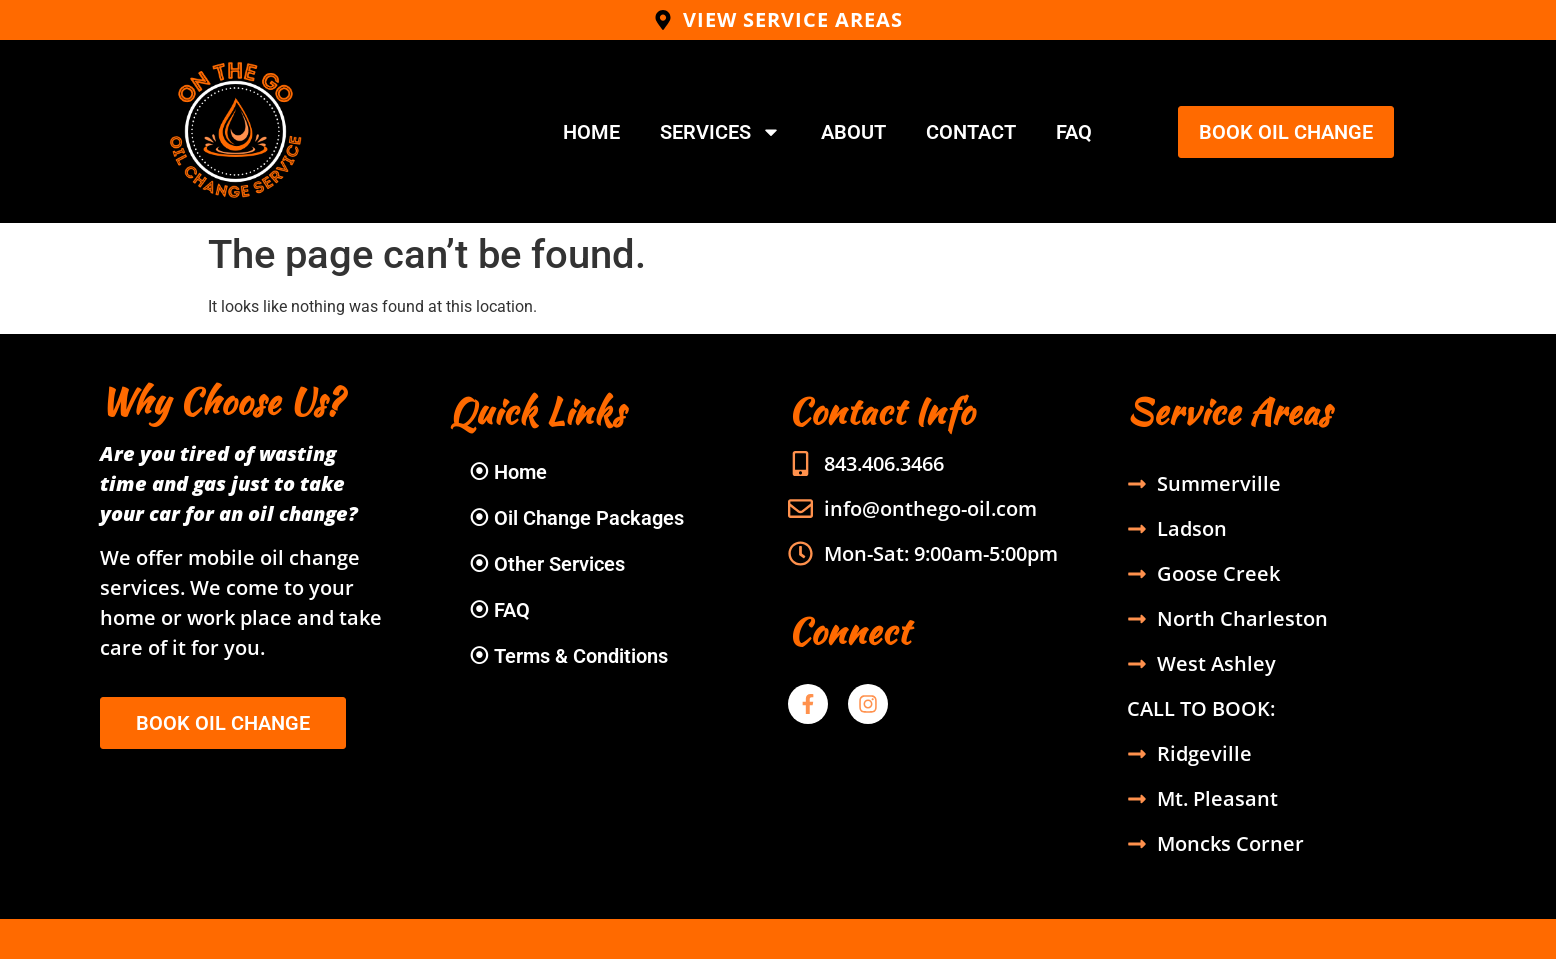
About (853, 132)
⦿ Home (508, 472)
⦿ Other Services (547, 564)
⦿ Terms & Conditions (568, 656)
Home (591, 132)
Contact (971, 132)
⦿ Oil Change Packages (576, 518)
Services (720, 132)
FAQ (1074, 132)
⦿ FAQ (499, 610)
